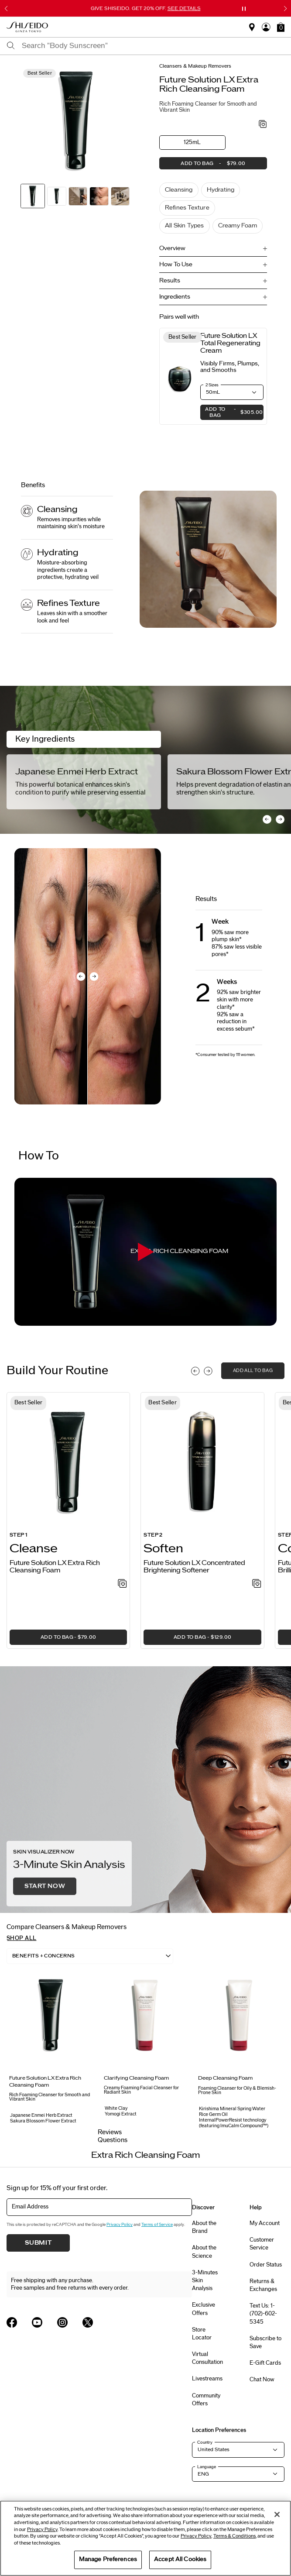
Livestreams (207, 2379)
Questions (112, 2140)
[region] (145, 2538)
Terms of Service (157, 2224)
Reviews (110, 2132)
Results (169, 281)
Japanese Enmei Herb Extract (76, 771)
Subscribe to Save (265, 2342)
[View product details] (180, 376)
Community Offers (206, 2400)
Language (206, 2467)
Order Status (266, 2265)
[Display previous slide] (195, 1371)
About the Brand (204, 2227)
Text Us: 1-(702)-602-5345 (263, 2314)
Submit (38, 2243)
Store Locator (202, 2334)
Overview (172, 248)
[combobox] (153, 46)
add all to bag (253, 1370)
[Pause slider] (243, 8)
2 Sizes (212, 385)
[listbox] (90, 1956)
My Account (265, 2223)
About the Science (204, 2252)
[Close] (277, 2514)
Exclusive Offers (203, 2309)
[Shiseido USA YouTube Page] (37, 2322)
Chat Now (262, 2380)
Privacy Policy (119, 2224)
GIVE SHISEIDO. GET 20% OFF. (146, 8)
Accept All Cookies (180, 2559)
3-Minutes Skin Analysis (205, 2280)
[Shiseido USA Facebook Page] (12, 2322)
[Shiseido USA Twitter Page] (87, 2322)
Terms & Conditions (234, 2536)
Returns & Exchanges (263, 2285)
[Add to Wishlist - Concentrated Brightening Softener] (256, 1584)
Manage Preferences (108, 2559)
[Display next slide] (208, 1371)
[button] (280, 27)
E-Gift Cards (265, 2363)
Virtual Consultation (207, 2358)
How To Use (175, 264)
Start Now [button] (44, 1886)
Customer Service (262, 2244)
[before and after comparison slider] (87, 976)
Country (204, 2442)
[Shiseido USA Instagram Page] (62, 2322)
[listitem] (68, 1520)
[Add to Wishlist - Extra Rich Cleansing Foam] (263, 125)
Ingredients (174, 297)
